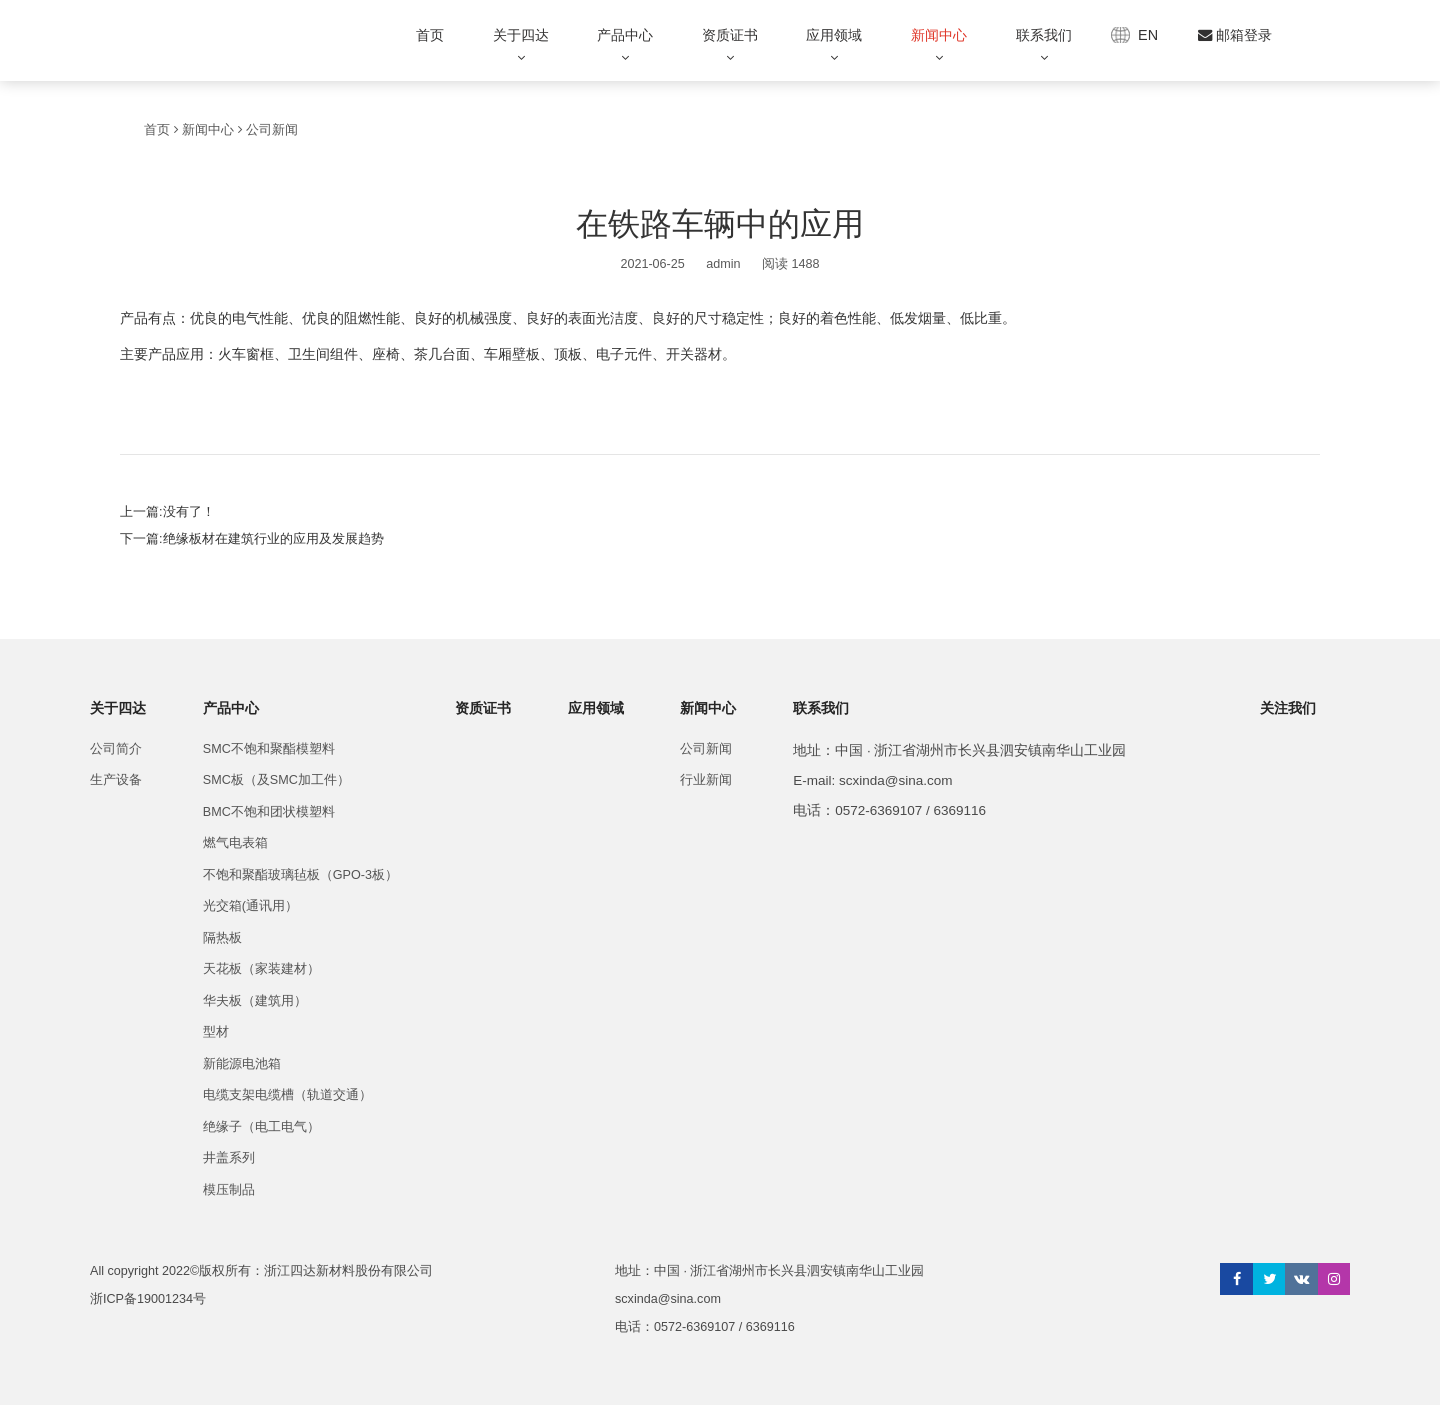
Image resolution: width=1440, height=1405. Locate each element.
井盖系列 (229, 1158)
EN (1148, 35)
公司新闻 (272, 130)
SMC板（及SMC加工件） (276, 780)
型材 (216, 1032)
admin (723, 264)
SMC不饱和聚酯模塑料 (269, 749)
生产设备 (116, 780)
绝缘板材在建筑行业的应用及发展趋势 (273, 539)
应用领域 (834, 35)
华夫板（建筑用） (255, 1001)
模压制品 (229, 1190)
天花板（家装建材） (261, 969)
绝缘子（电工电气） (261, 1127)
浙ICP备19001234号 (148, 1299)
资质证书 (730, 35)
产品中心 (625, 35)
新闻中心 (939, 35)
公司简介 (116, 749)
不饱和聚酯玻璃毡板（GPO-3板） (300, 875)
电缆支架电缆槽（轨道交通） (287, 1095)
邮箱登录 (1235, 35)
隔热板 (222, 938)
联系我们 (1044, 35)
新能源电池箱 (242, 1064)
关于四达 (521, 35)
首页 (430, 35)
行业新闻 (706, 780)
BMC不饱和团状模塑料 (269, 812)
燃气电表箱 (235, 843)
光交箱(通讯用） (250, 906)
